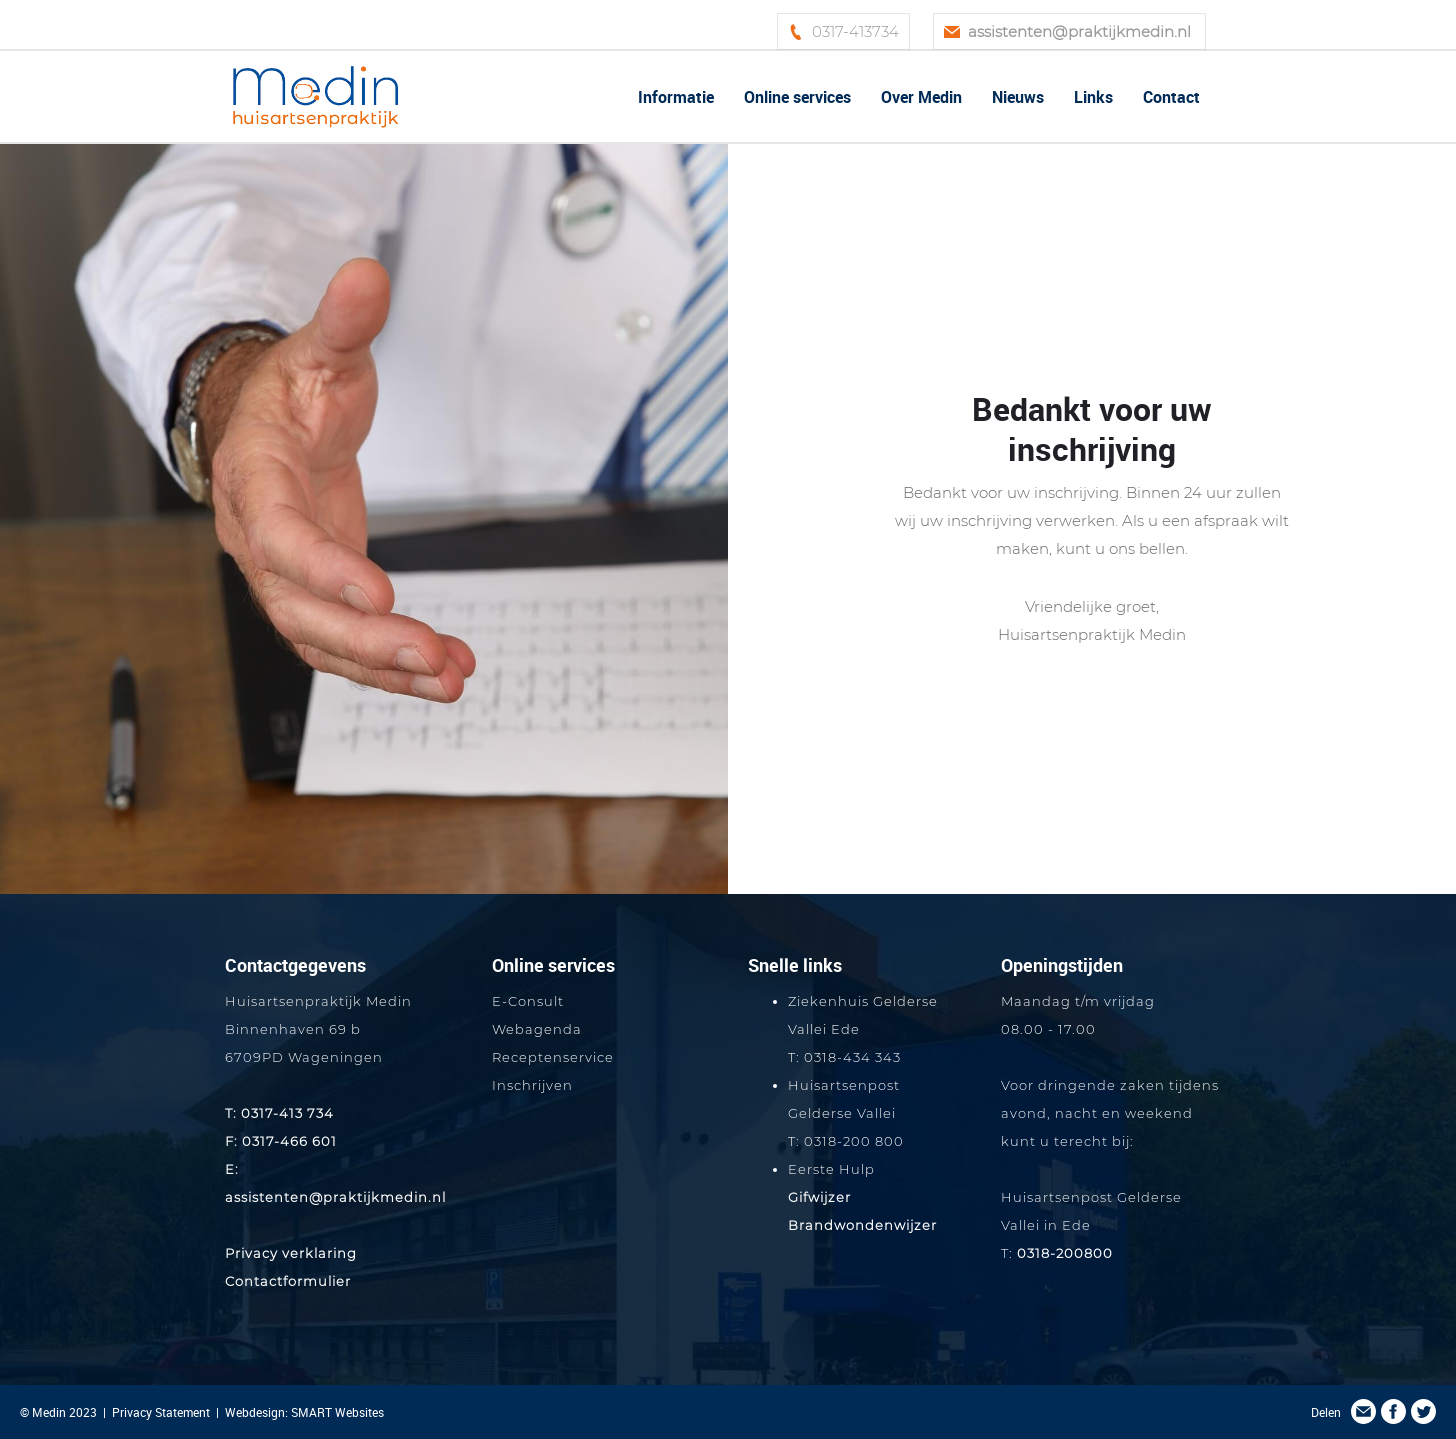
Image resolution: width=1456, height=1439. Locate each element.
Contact (1171, 97)
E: (232, 1169)
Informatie (676, 97)
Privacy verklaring (291, 1253)
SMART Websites (337, 1412)
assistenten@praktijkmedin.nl (335, 1197)
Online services (797, 97)
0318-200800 (1065, 1253)
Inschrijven (532, 1085)
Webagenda (537, 1029)
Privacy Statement (161, 1412)
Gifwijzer (819, 1197)
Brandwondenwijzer (862, 1225)
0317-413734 (855, 31)
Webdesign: (258, 1412)
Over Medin (921, 97)
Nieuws (1018, 97)
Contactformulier (288, 1281)
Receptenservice (553, 1057)
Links (1093, 97)
